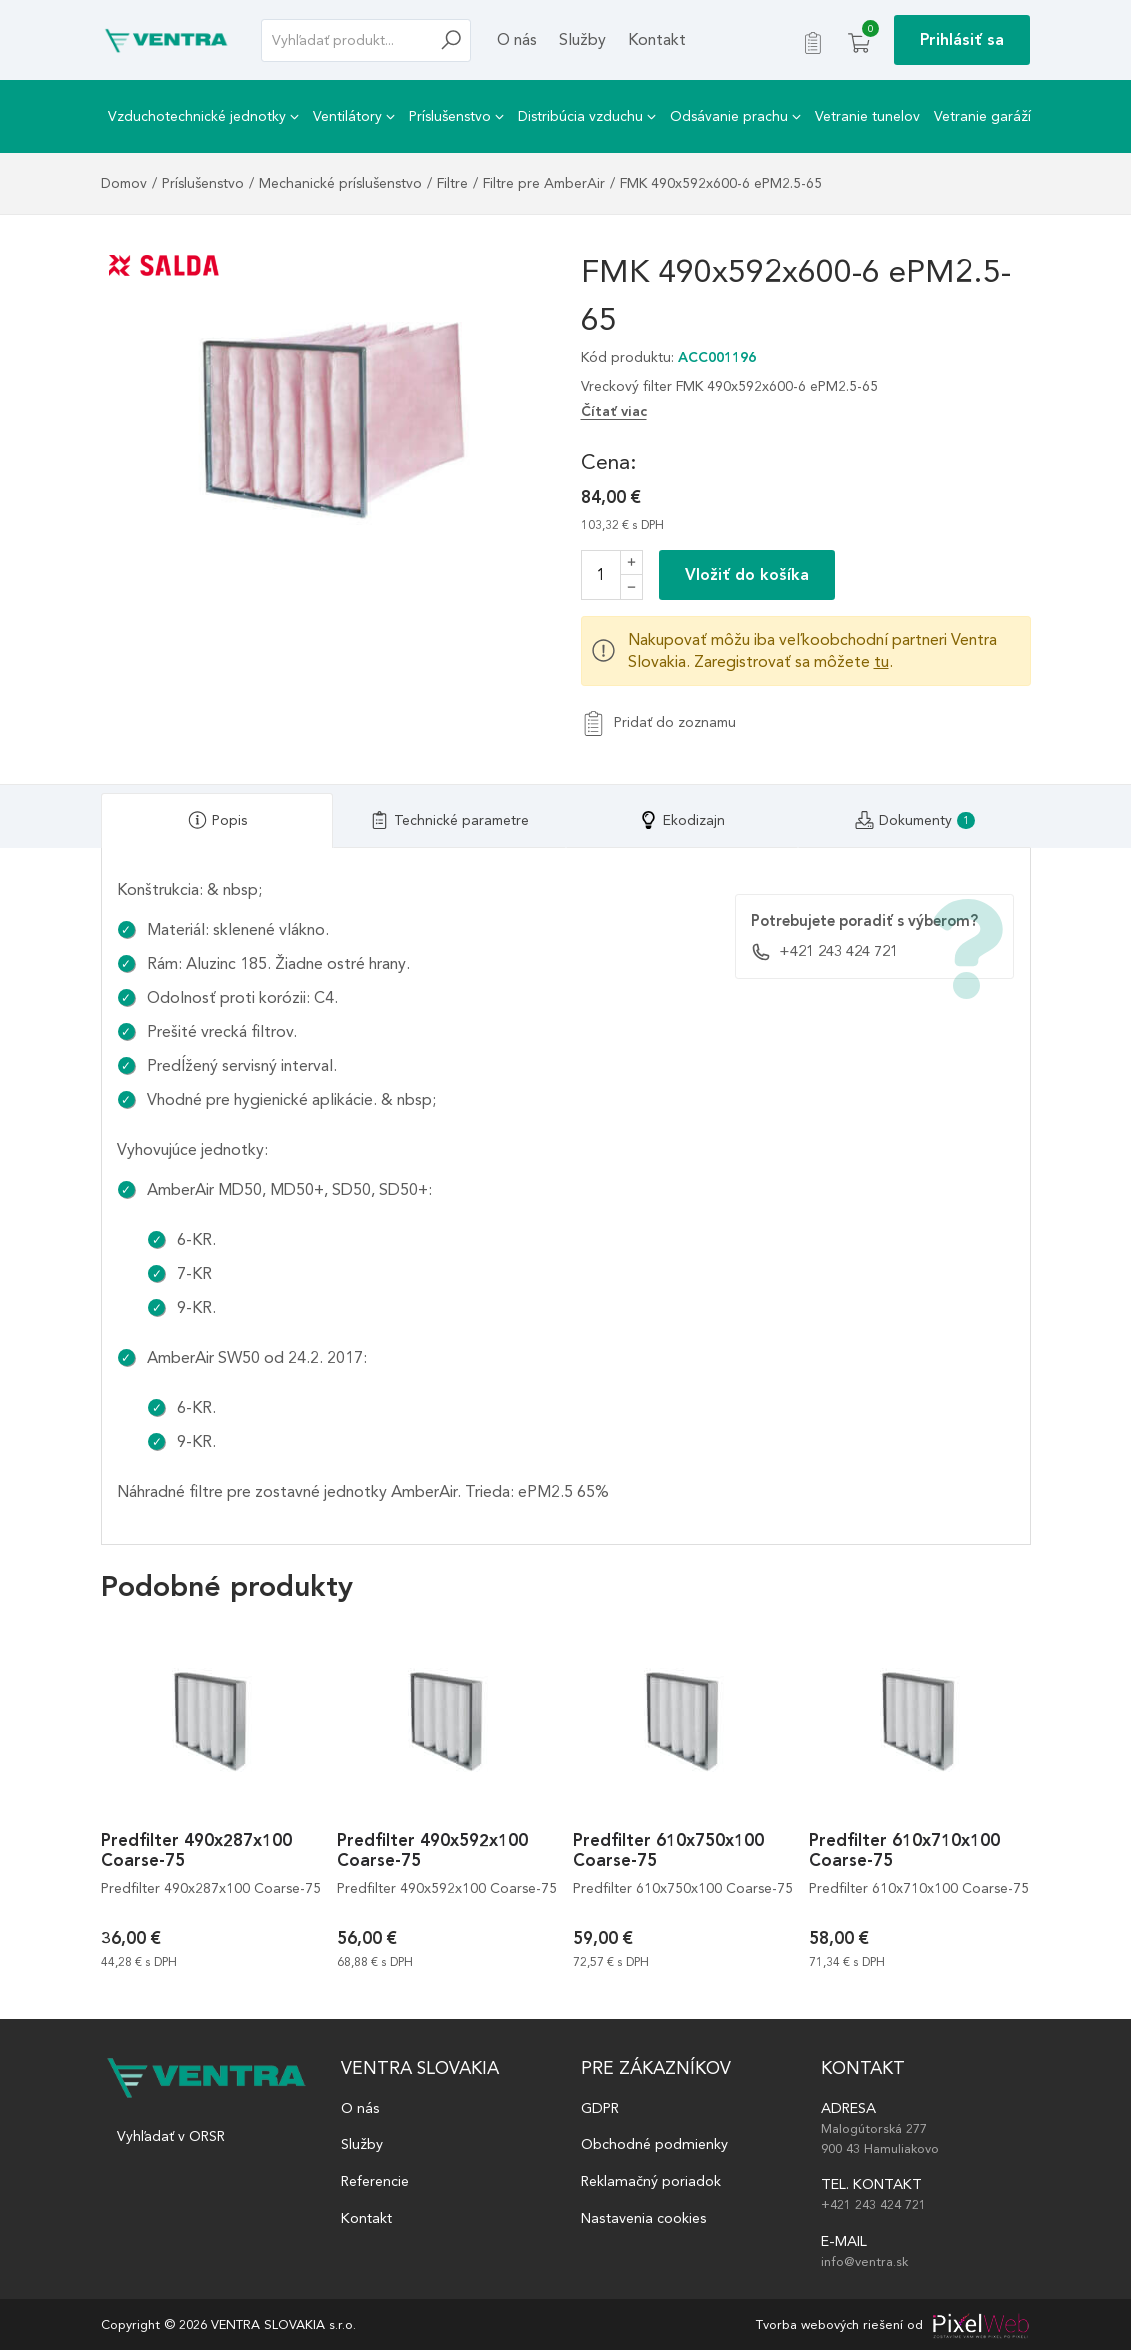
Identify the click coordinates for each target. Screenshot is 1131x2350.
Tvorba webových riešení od (839, 2324)
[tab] (217, 820)
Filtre (452, 183)
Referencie (375, 2181)
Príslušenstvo (456, 116)
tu (881, 661)
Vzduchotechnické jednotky (203, 116)
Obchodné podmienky (654, 2144)
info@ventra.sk (864, 2261)
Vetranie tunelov (867, 116)
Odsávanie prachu (735, 116)
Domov (124, 183)
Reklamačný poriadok (651, 2181)
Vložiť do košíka (747, 574)
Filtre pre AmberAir (544, 183)
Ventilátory (354, 116)
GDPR (600, 2108)
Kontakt (657, 39)
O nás (517, 39)
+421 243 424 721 (824, 952)
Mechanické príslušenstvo (340, 183)
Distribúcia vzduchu (587, 116)
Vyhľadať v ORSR (171, 2136)
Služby (582, 39)
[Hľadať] (456, 40)
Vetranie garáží (982, 116)
